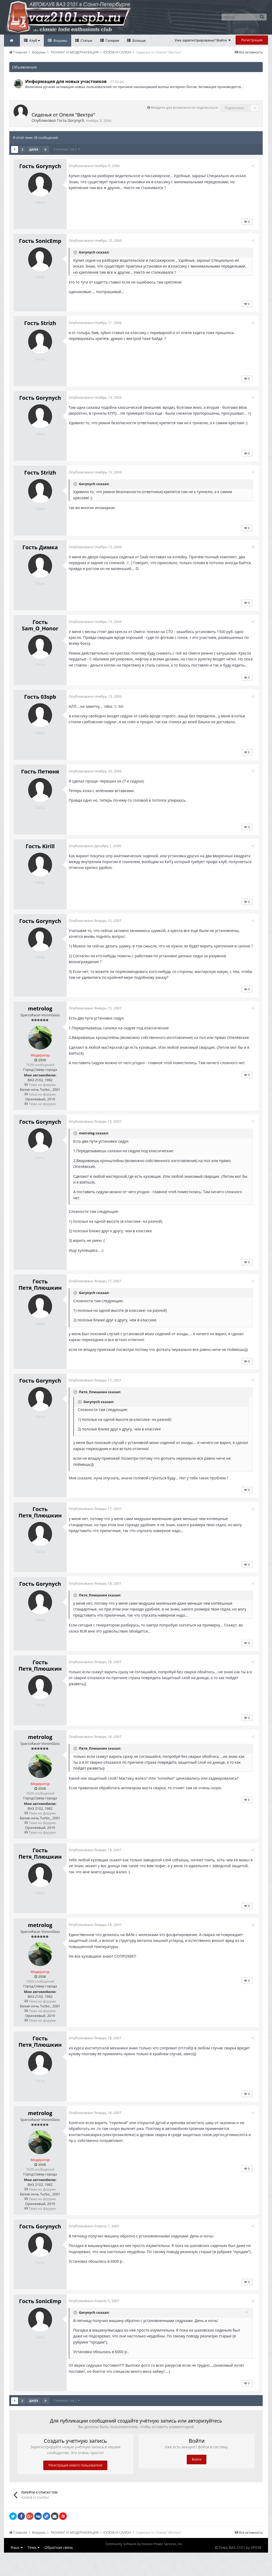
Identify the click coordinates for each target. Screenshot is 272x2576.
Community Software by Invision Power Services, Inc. (144, 2555)
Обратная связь (58, 2558)
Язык (17, 2558)
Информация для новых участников (66, 81)
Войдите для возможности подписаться (184, 107)
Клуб (34, 40)
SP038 (256, 2558)
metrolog (40, 1020)
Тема (34, 2558)
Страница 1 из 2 (67, 149)
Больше (138, 40)
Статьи (86, 40)
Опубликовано (96, 165)
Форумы (59, 40)
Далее (33, 149)
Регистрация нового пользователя (75, 2476)
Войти (196, 2471)
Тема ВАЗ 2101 (232, 2558)
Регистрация (251, 40)
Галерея (112, 40)
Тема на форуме (40, 1096)
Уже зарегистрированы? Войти (203, 40)
